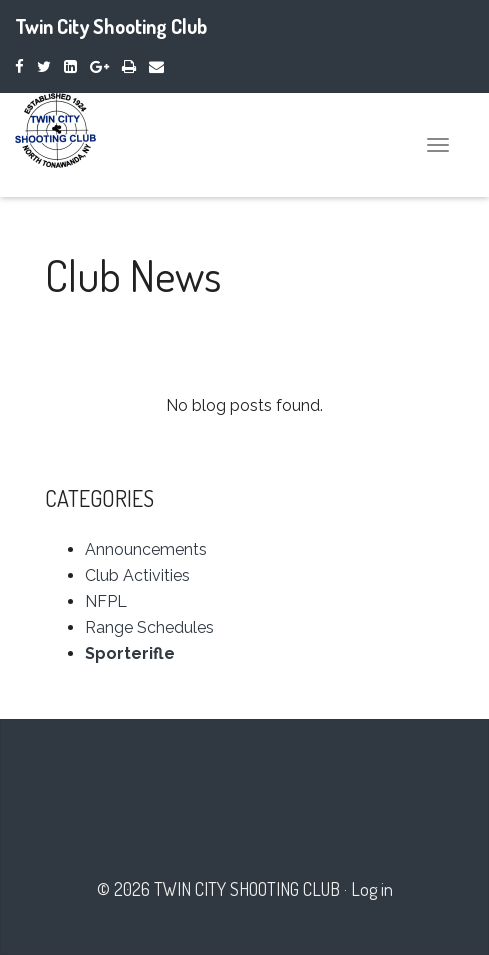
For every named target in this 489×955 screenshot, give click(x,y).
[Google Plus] (99, 66)
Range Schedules (149, 627)
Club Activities (137, 575)
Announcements (146, 549)
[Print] (129, 66)
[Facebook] (19, 66)
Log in (372, 889)
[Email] (156, 66)
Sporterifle (130, 653)
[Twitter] (44, 66)
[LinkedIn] (70, 66)
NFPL (106, 601)
